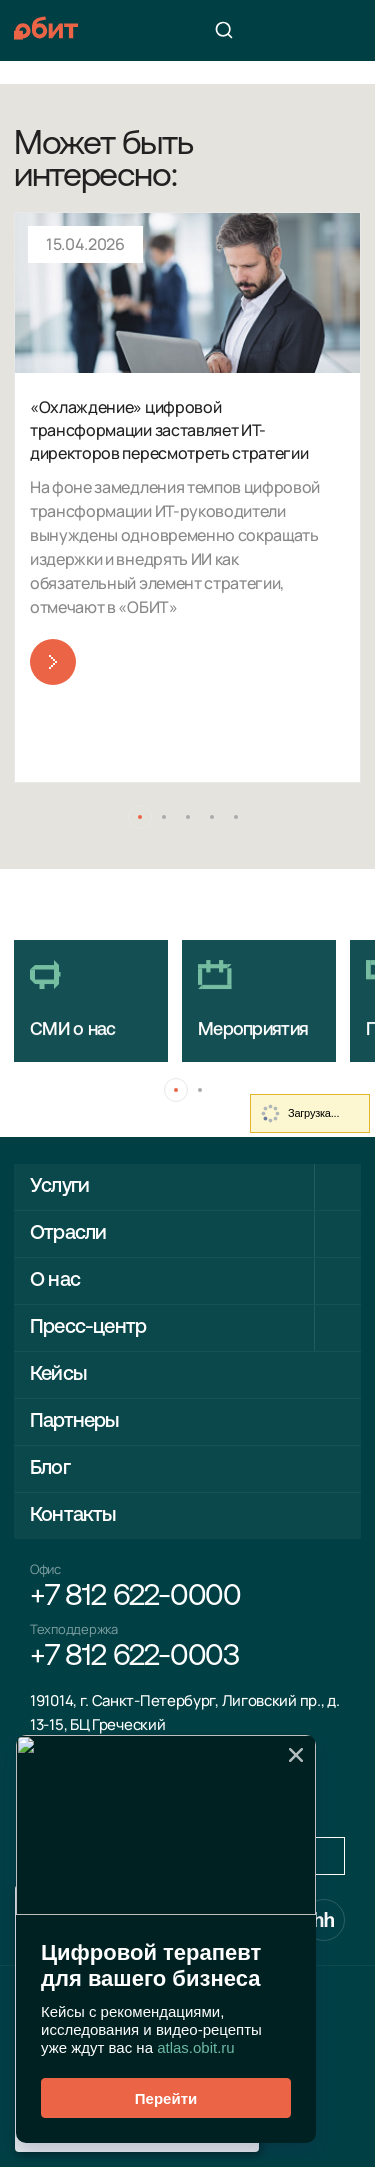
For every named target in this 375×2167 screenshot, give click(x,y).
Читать (53, 662)
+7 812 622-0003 (134, 1657)
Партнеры (74, 1422)
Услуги (59, 1187)
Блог (50, 1469)
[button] (140, 817)
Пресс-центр (88, 1328)
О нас (55, 1281)
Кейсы (58, 1375)
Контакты (73, 1516)
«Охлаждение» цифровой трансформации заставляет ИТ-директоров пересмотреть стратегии (169, 430)
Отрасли (68, 1234)
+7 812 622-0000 (135, 1597)
